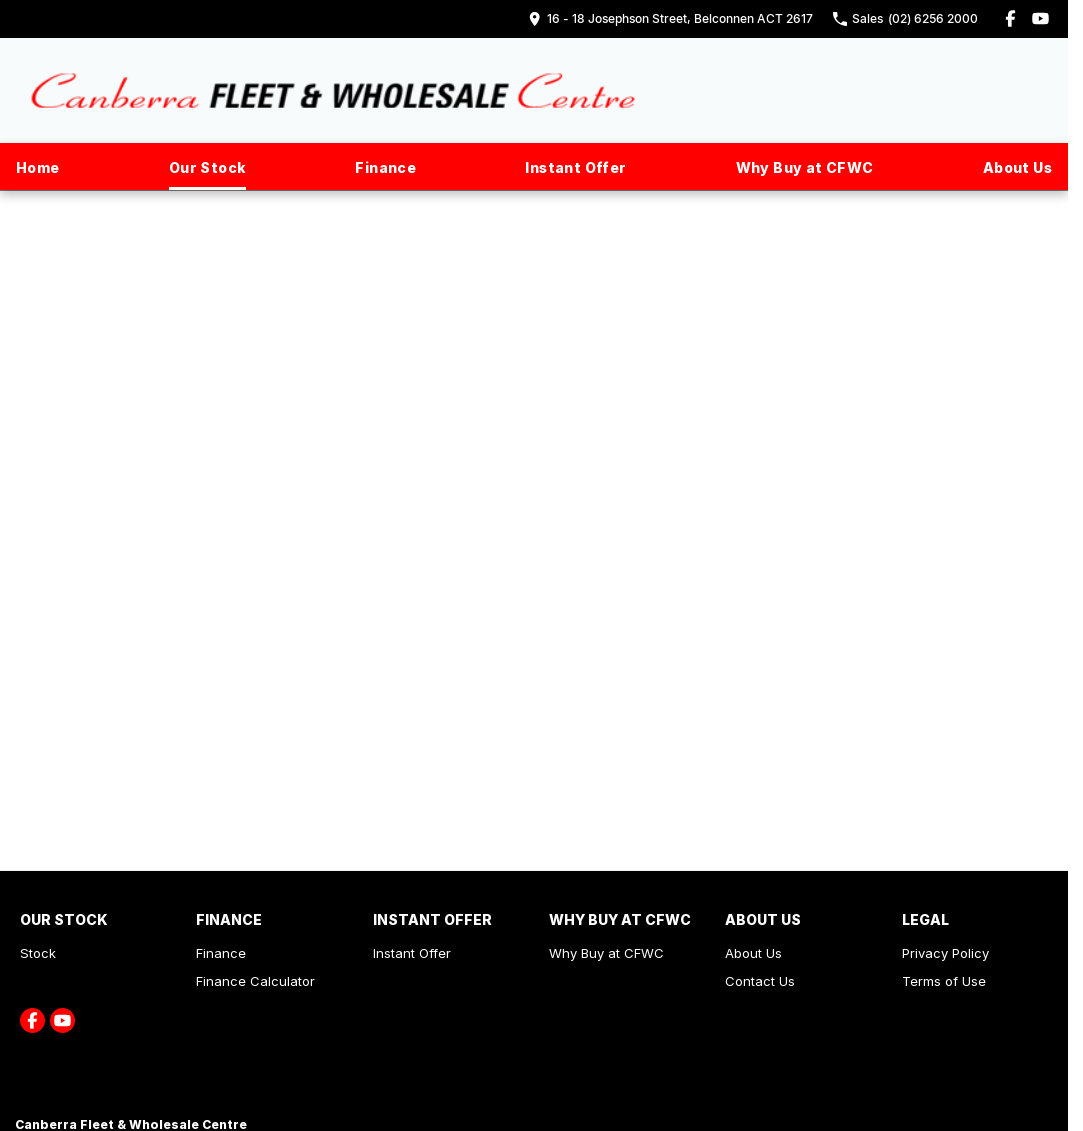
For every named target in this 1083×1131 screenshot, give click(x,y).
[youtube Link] (1040, 18)
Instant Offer (575, 167)
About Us (1017, 167)
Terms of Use (944, 981)
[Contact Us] (670, 18)
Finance (385, 167)
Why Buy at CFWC (805, 167)
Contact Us (760, 981)
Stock (38, 953)
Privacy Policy (945, 953)
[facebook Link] (1010, 18)
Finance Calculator (255, 981)
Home (38, 167)
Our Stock (208, 167)
